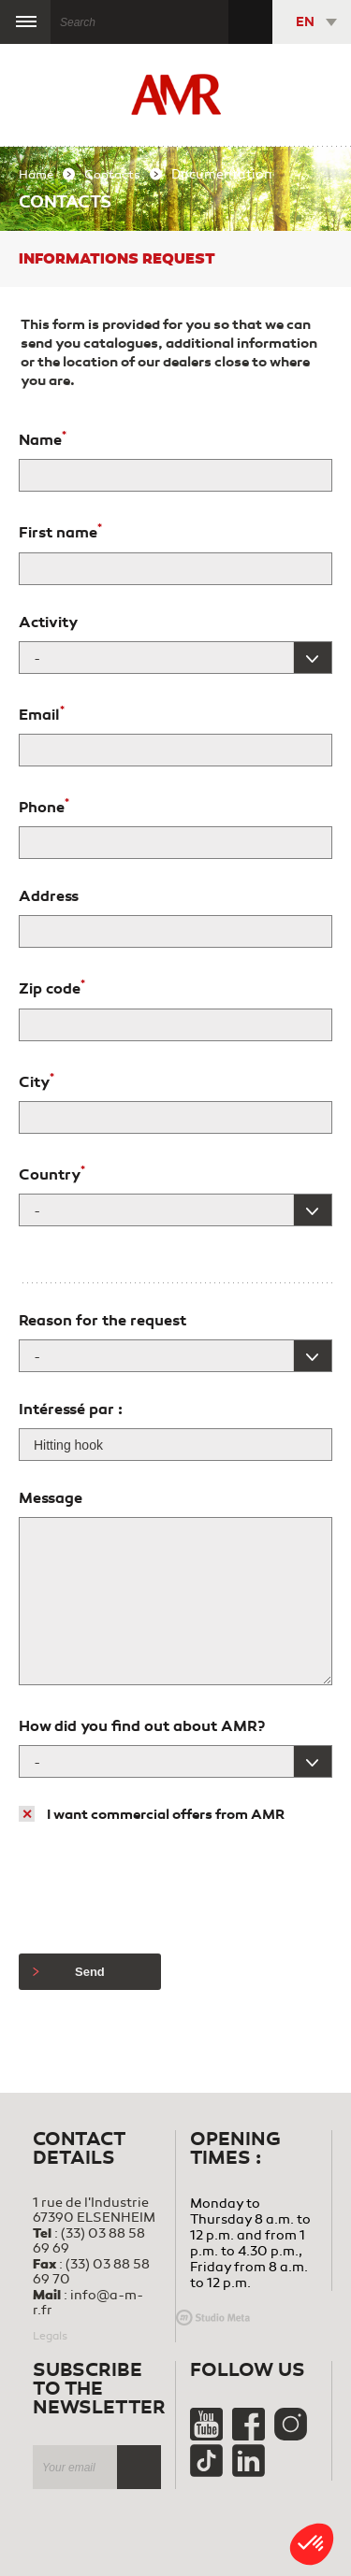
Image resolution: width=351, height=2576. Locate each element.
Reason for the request (102, 1320)
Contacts (112, 174)
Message (50, 1498)
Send (69, 1972)
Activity (48, 622)
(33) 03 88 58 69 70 (91, 2271)
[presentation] (161, 1889)
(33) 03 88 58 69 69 (89, 2240)
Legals (50, 2335)
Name (42, 438)
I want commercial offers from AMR (166, 1814)
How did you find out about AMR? (142, 1726)
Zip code (52, 987)
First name (60, 531)
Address (49, 896)
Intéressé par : (71, 1409)
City (36, 1080)
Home (36, 174)
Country (52, 1173)
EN (305, 22)
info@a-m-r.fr (88, 2302)
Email (42, 713)
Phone (44, 805)
